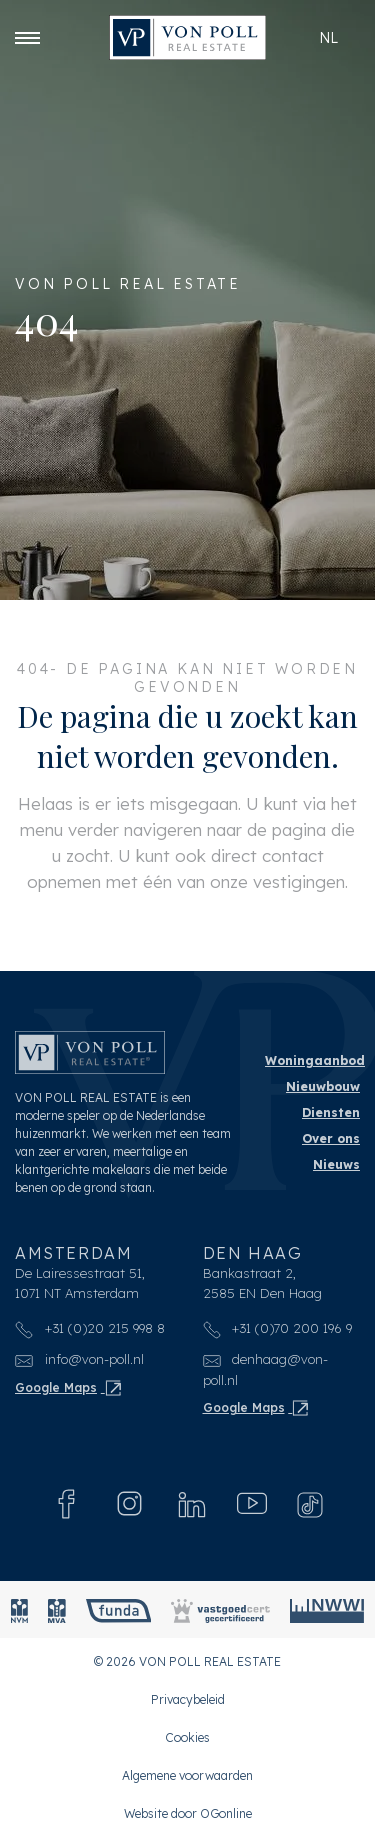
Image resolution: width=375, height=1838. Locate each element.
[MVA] (57, 1609)
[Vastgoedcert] (220, 1609)
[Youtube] (252, 1504)
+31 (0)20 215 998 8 (90, 1328)
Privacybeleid (188, 1699)
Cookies (187, 1737)
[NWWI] (327, 1609)
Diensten (331, 1112)
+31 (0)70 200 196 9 (278, 1328)
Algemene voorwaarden (187, 1775)
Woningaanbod (315, 1060)
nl (328, 38)
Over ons (331, 1138)
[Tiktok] (310, 1504)
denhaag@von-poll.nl (266, 1369)
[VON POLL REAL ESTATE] (188, 37)
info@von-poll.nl (79, 1359)
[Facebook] (67, 1504)
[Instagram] (129, 1503)
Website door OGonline (188, 1813)
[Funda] (119, 1609)
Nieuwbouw (323, 1086)
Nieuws (336, 1164)
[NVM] (19, 1609)
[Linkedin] (192, 1504)
